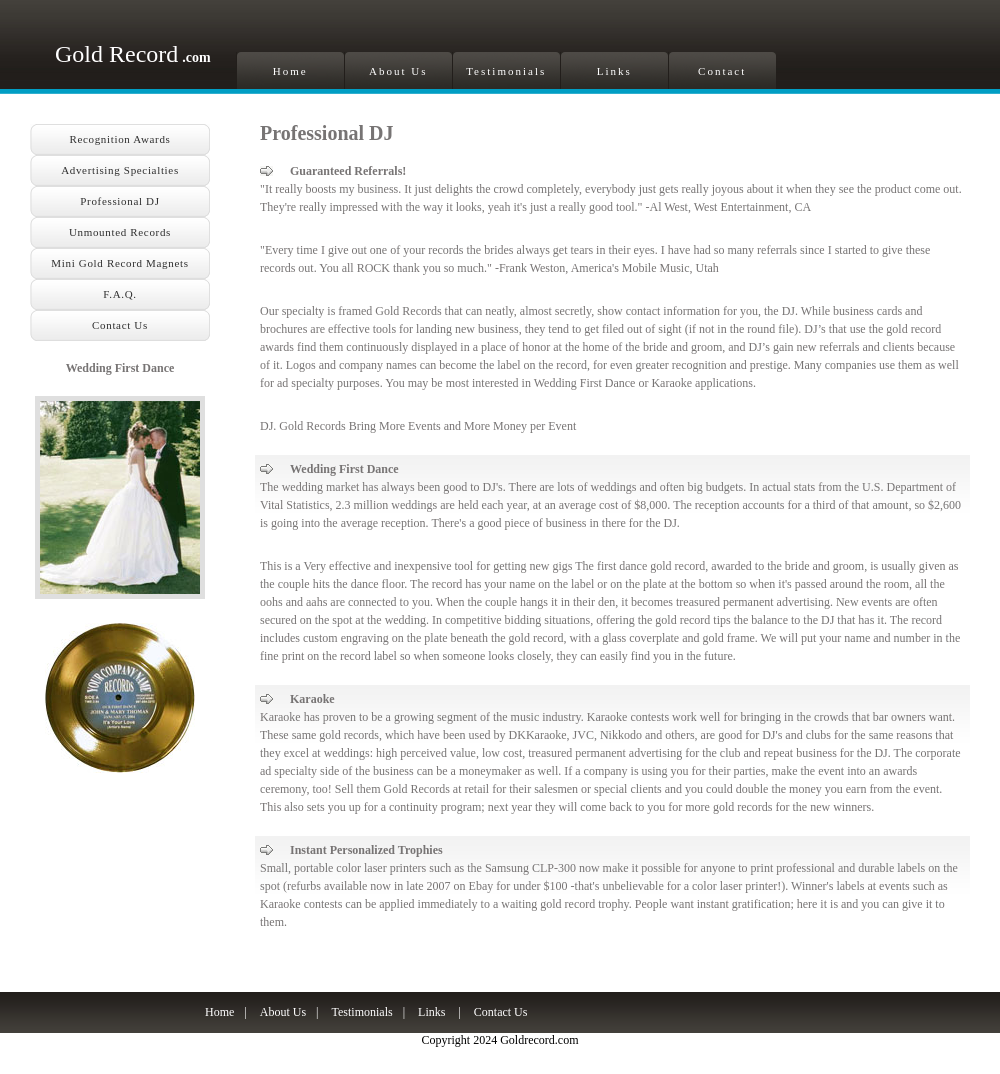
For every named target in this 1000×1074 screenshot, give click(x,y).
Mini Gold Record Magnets (119, 263)
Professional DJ (119, 201)
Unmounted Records (120, 232)
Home (290, 71)
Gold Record (133, 54)
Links (614, 71)
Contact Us (120, 325)
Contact (722, 71)
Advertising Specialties (120, 170)
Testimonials (506, 71)
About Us (398, 71)
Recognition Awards (119, 139)
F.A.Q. (119, 294)
